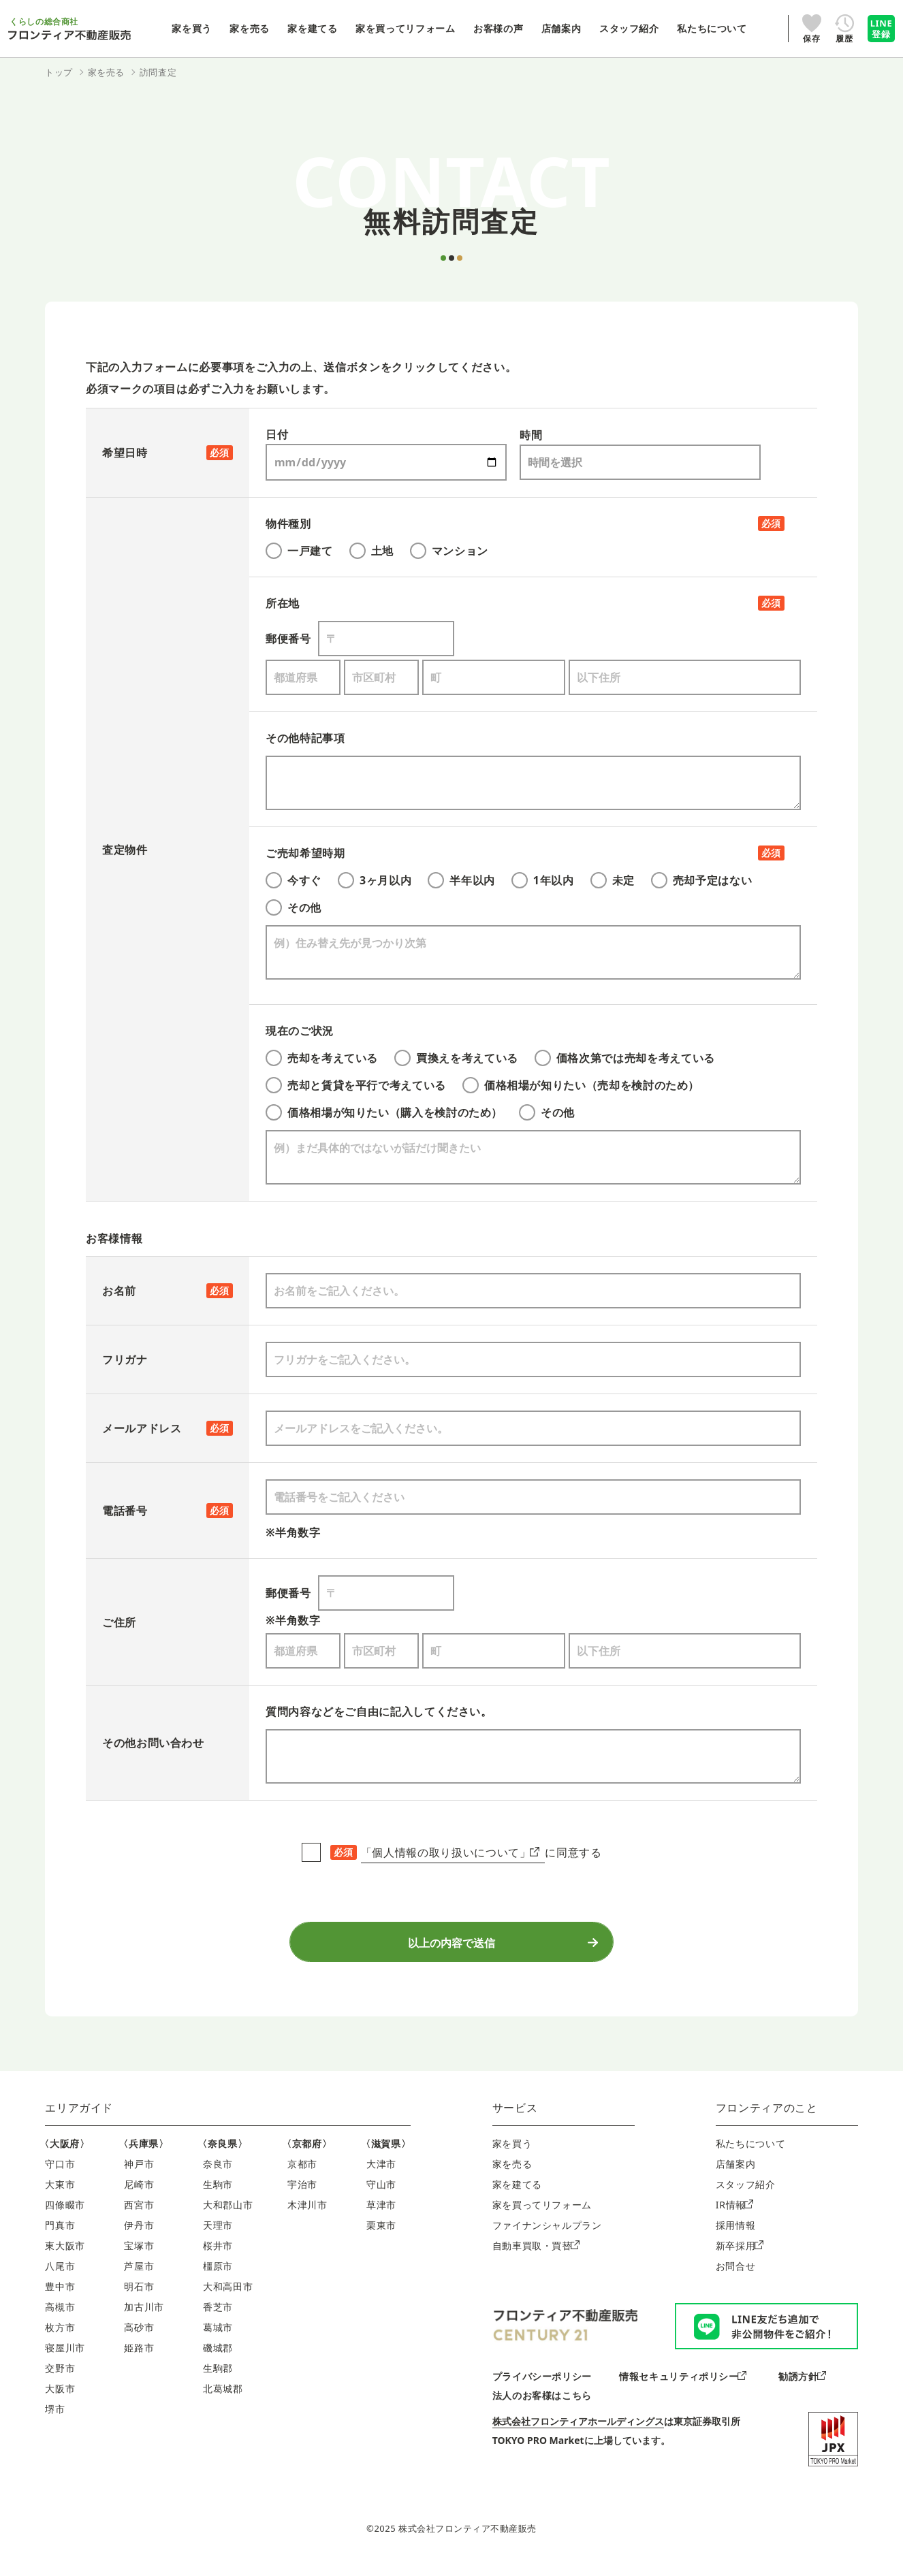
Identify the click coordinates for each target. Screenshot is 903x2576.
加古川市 (144, 2319)
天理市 (218, 2238)
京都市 (302, 2176)
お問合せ (736, 2278)
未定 (612, 880)
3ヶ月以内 (374, 880)
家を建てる (517, 2197)
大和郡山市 (228, 2217)
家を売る (512, 2176)
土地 (371, 551)
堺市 (55, 2421)
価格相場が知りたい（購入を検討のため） (384, 1112)
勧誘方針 (802, 2389)
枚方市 (60, 2340)
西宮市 (139, 2217)
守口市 (60, 2176)
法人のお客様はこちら (542, 2408)
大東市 (60, 2197)
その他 (293, 907)
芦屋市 (139, 2278)
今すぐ (293, 880)
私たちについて (750, 2156)
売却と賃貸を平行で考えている (356, 1085)
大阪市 (60, 2401)
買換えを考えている (456, 1058)
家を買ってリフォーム (542, 2217)
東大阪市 (65, 2258)
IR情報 (734, 2217)
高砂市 (139, 2340)
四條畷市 (65, 2217)
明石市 (139, 2299)
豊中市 (60, 2299)
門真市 (60, 2238)
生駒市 (218, 2197)
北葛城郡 (223, 2401)
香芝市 (218, 2319)
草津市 (381, 2217)
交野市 (60, 2380)
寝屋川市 (65, 2360)
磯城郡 (218, 2360)
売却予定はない (701, 880)
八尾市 (60, 2278)
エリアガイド (79, 2120)
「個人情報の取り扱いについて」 (450, 1852)
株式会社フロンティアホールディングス (578, 2434)
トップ (59, 72)
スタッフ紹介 (746, 2197)
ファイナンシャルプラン (547, 2238)
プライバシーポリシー (542, 2389)
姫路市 (139, 2360)
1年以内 (542, 880)
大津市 (381, 2176)
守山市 (381, 2197)
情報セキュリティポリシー (682, 2389)
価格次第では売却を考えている (625, 1058)
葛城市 (218, 2340)
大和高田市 (228, 2299)
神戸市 (139, 2176)
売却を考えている (322, 1058)
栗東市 (381, 2238)
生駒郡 (218, 2380)
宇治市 (302, 2197)
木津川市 (307, 2217)
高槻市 (60, 2319)
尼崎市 (139, 2197)
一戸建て (299, 551)
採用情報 (736, 2238)
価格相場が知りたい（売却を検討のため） (580, 1085)
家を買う (512, 2156)
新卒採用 (739, 2258)
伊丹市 (139, 2238)
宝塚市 (139, 2258)
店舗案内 (736, 2176)
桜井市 (218, 2258)
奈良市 (218, 2176)
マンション (449, 551)
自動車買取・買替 (536, 2258)
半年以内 (461, 880)
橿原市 (218, 2278)
